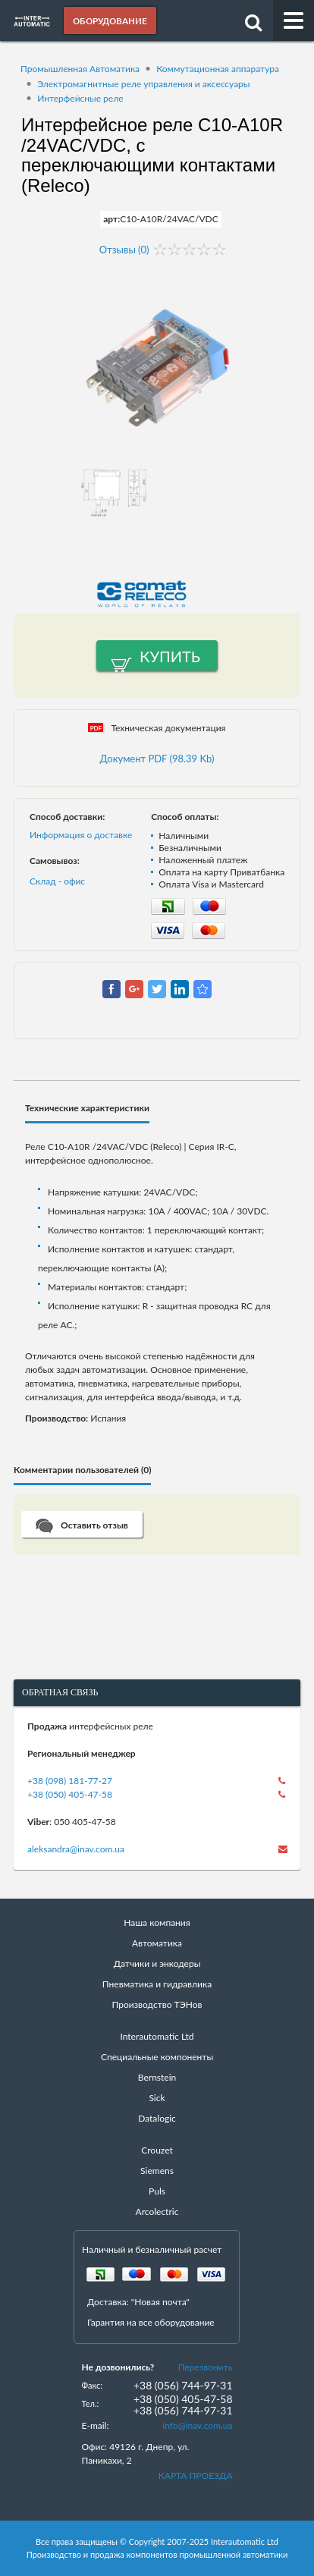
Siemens (157, 2170)
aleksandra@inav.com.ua (75, 1849)
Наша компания (157, 1922)
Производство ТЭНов (157, 2004)
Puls (157, 2191)
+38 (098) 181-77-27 (69, 1780)
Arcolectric (157, 2211)
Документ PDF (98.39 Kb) (157, 758)
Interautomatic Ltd (156, 2036)
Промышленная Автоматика (80, 68)
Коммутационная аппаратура (217, 68)
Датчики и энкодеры (157, 1963)
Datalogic (157, 2118)
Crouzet (157, 2150)
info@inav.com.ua (197, 2425)
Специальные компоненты (157, 2056)
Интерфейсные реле (80, 98)
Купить (170, 656)
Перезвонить (205, 2367)
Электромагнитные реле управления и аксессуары (143, 84)
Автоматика (157, 1943)
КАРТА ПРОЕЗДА (196, 2475)
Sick (157, 2097)
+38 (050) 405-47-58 (69, 1794)
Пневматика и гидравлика (157, 1984)
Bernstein (157, 2077)
